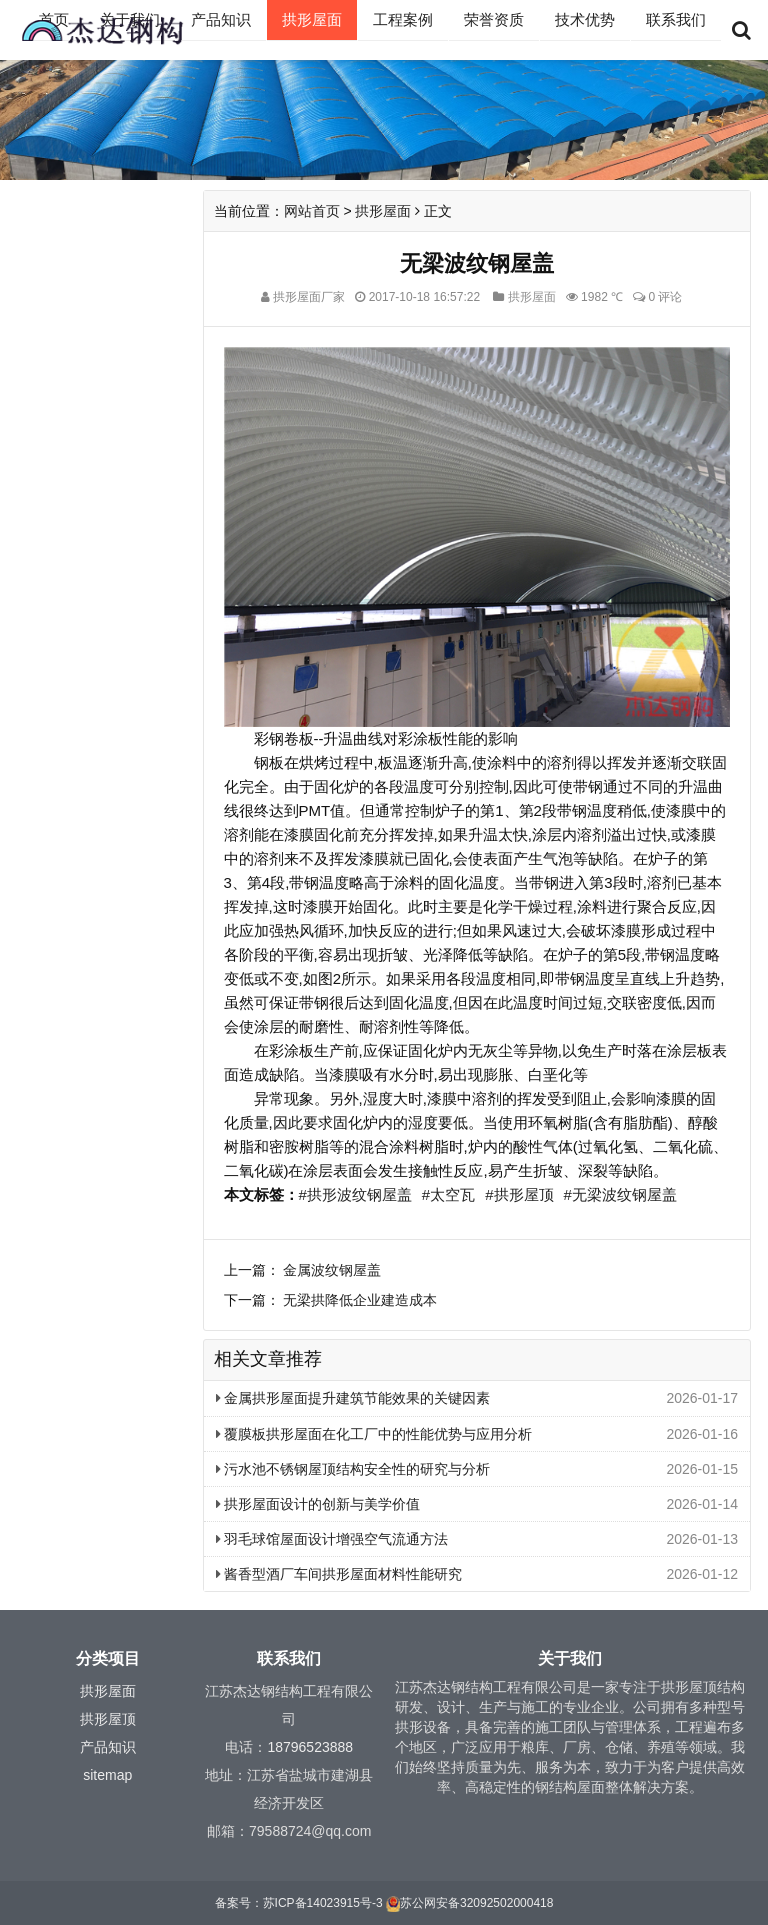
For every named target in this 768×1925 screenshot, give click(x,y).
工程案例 (403, 19)
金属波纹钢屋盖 (332, 1270)
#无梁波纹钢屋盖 (620, 1194)
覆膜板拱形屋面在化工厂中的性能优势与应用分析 (374, 1434)
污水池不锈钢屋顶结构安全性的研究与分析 (353, 1469)
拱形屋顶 (108, 1719)
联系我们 (676, 19)
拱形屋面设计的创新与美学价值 (318, 1504)
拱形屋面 (312, 19)
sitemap (107, 1775)
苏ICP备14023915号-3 (323, 1903)
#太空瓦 (448, 1194)
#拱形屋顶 (519, 1194)
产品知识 (221, 19)
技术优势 (585, 19)
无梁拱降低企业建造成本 (360, 1300)
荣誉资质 (494, 19)
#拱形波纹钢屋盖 (355, 1194)
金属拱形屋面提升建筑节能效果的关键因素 (353, 1398)
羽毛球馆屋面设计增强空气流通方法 (332, 1539)
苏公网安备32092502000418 (476, 1903)
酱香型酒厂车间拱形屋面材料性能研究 (339, 1574)
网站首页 (312, 211)
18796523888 (310, 1747)
